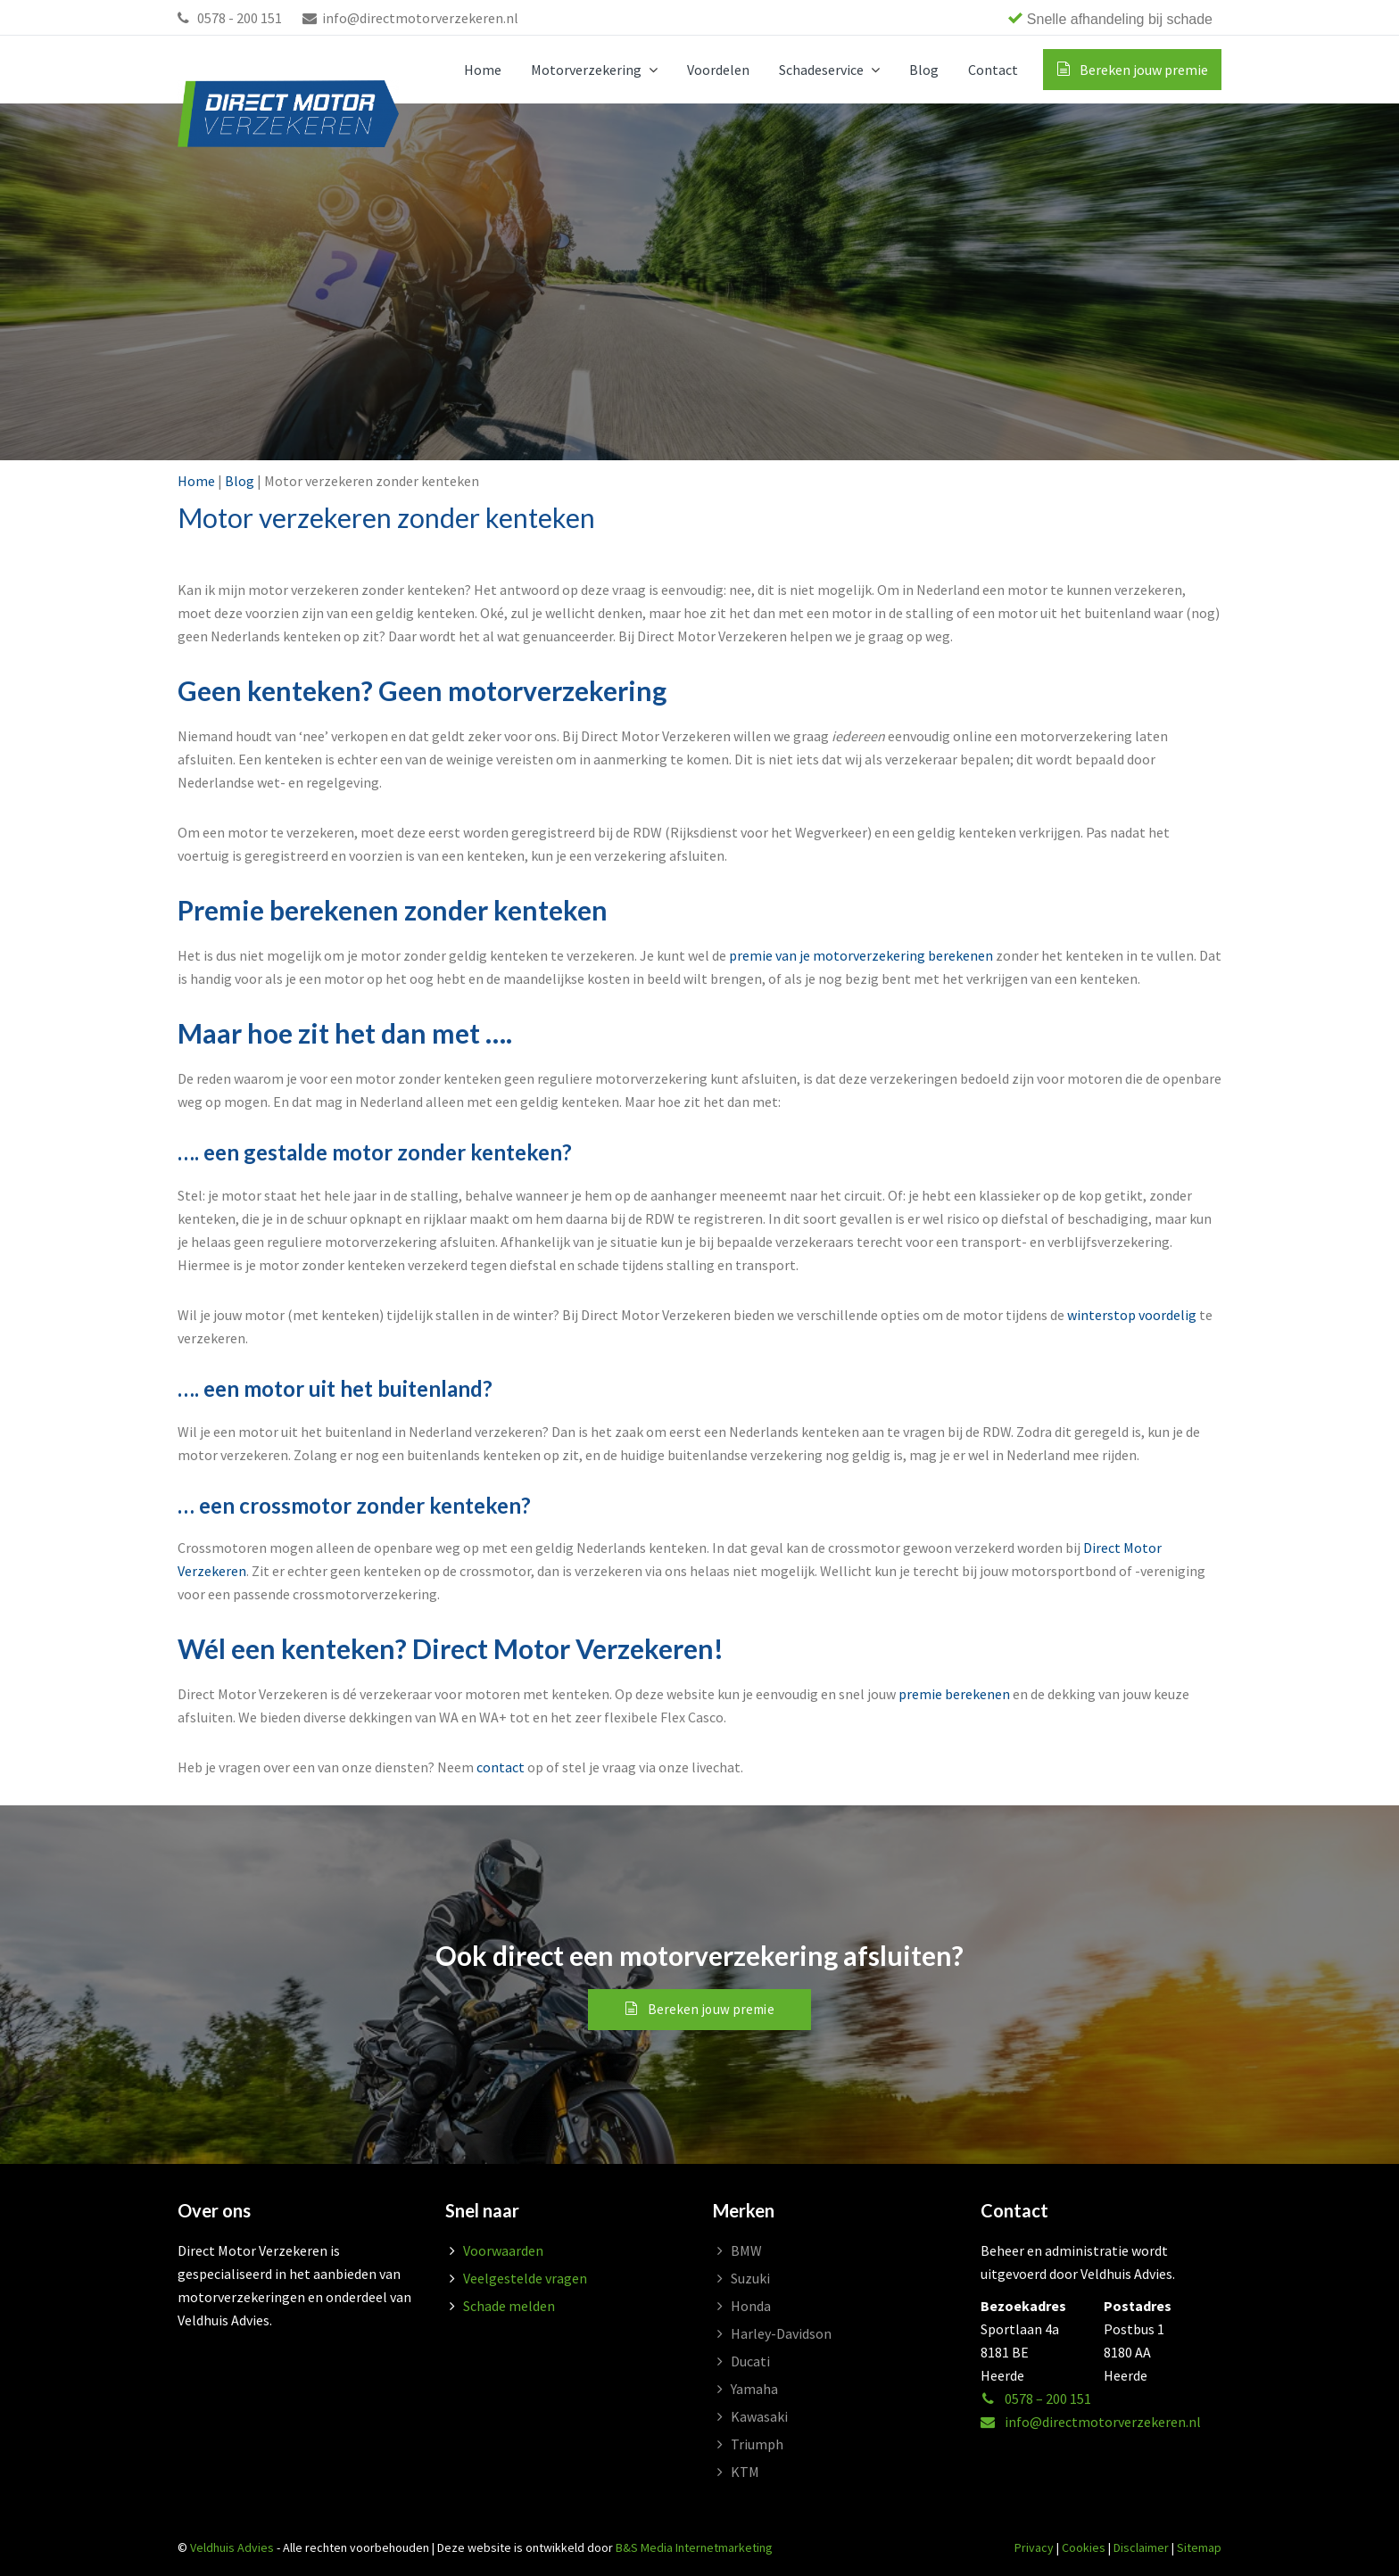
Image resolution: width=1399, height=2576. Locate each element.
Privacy (1034, 2547)
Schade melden (509, 2306)
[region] (967, 18)
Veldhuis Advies (232, 2547)
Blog (239, 481)
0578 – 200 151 (1036, 2398)
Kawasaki (759, 2416)
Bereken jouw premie (711, 2009)
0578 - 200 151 (230, 18)
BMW (746, 2250)
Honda (751, 2306)
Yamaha (754, 2389)
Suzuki (750, 2278)
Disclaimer (1141, 2547)
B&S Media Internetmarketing (694, 2547)
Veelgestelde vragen (525, 2278)
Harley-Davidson (781, 2333)
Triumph (757, 2444)
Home (196, 481)
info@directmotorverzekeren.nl (410, 18)
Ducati (750, 2361)
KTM (745, 2472)
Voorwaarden (503, 2250)
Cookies (1083, 2547)
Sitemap (1199, 2547)
